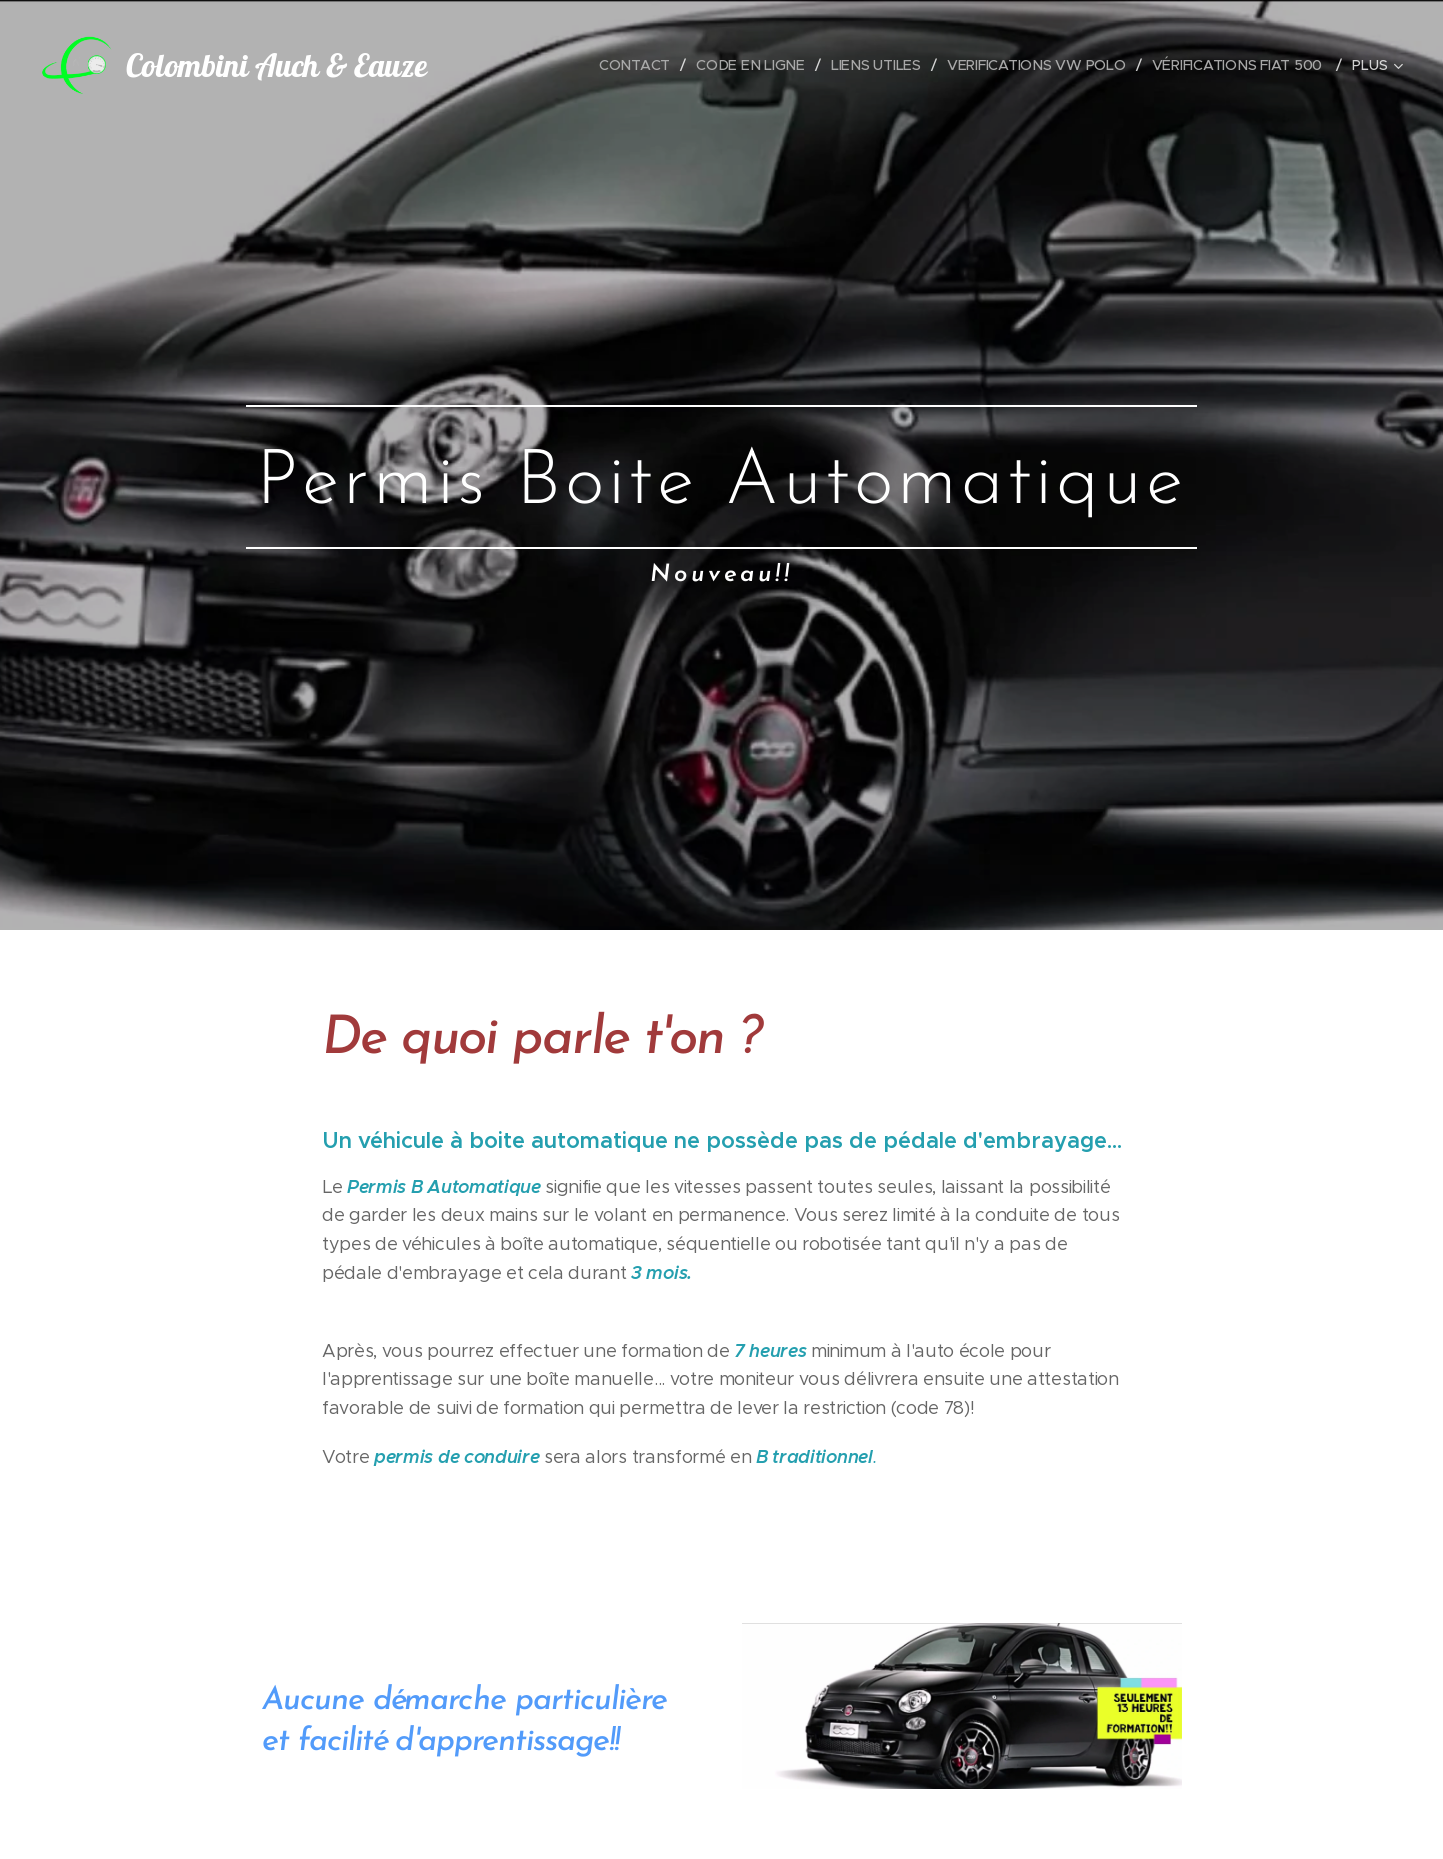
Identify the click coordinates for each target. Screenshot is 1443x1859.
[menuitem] (637, 65)
